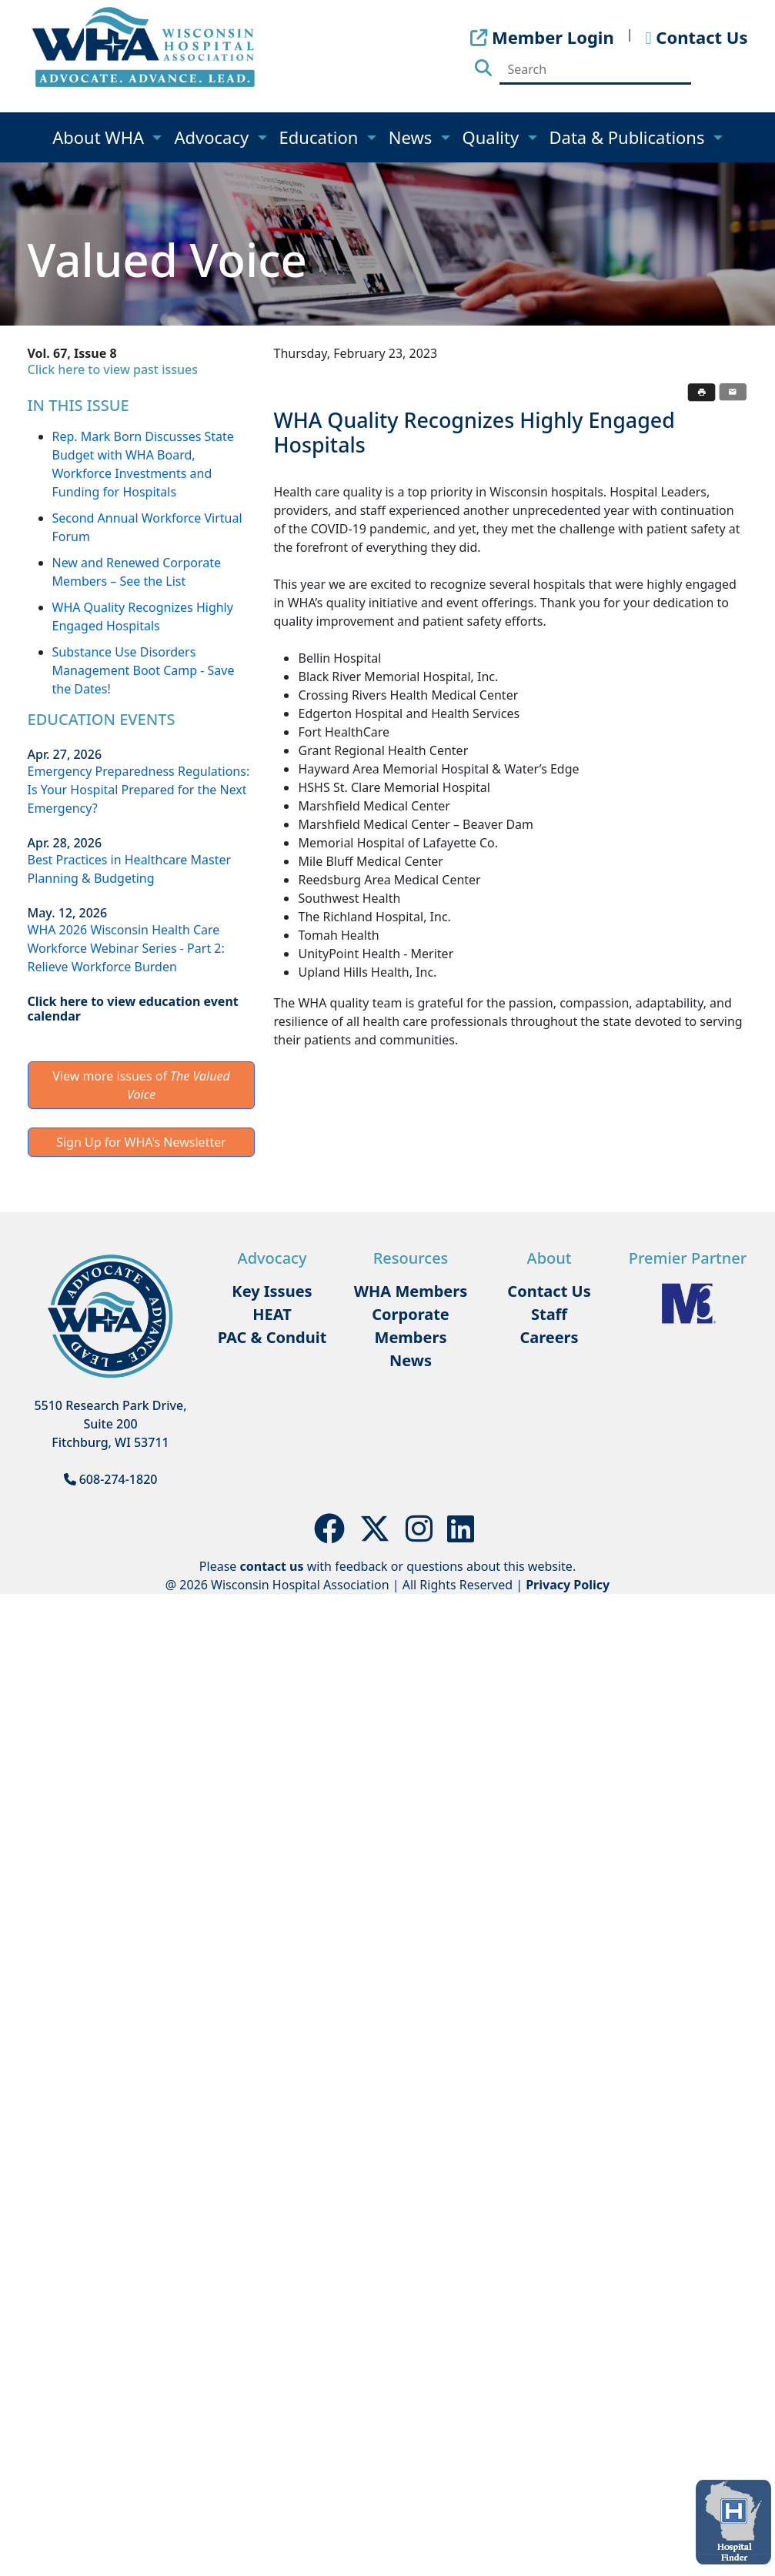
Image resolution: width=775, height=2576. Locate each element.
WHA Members (411, 1291)
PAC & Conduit (272, 1337)
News (412, 137)
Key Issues (272, 1291)
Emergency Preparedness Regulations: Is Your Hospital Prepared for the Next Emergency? (139, 790)
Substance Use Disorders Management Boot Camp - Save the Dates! (143, 670)
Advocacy (213, 137)
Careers (548, 1337)
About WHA (100, 137)
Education (321, 137)
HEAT (271, 1314)
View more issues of (141, 1085)
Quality (493, 137)
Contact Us (548, 1291)
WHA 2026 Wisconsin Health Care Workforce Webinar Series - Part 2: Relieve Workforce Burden (126, 948)
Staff (549, 1314)
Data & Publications (630, 137)
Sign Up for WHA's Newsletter (141, 1142)
